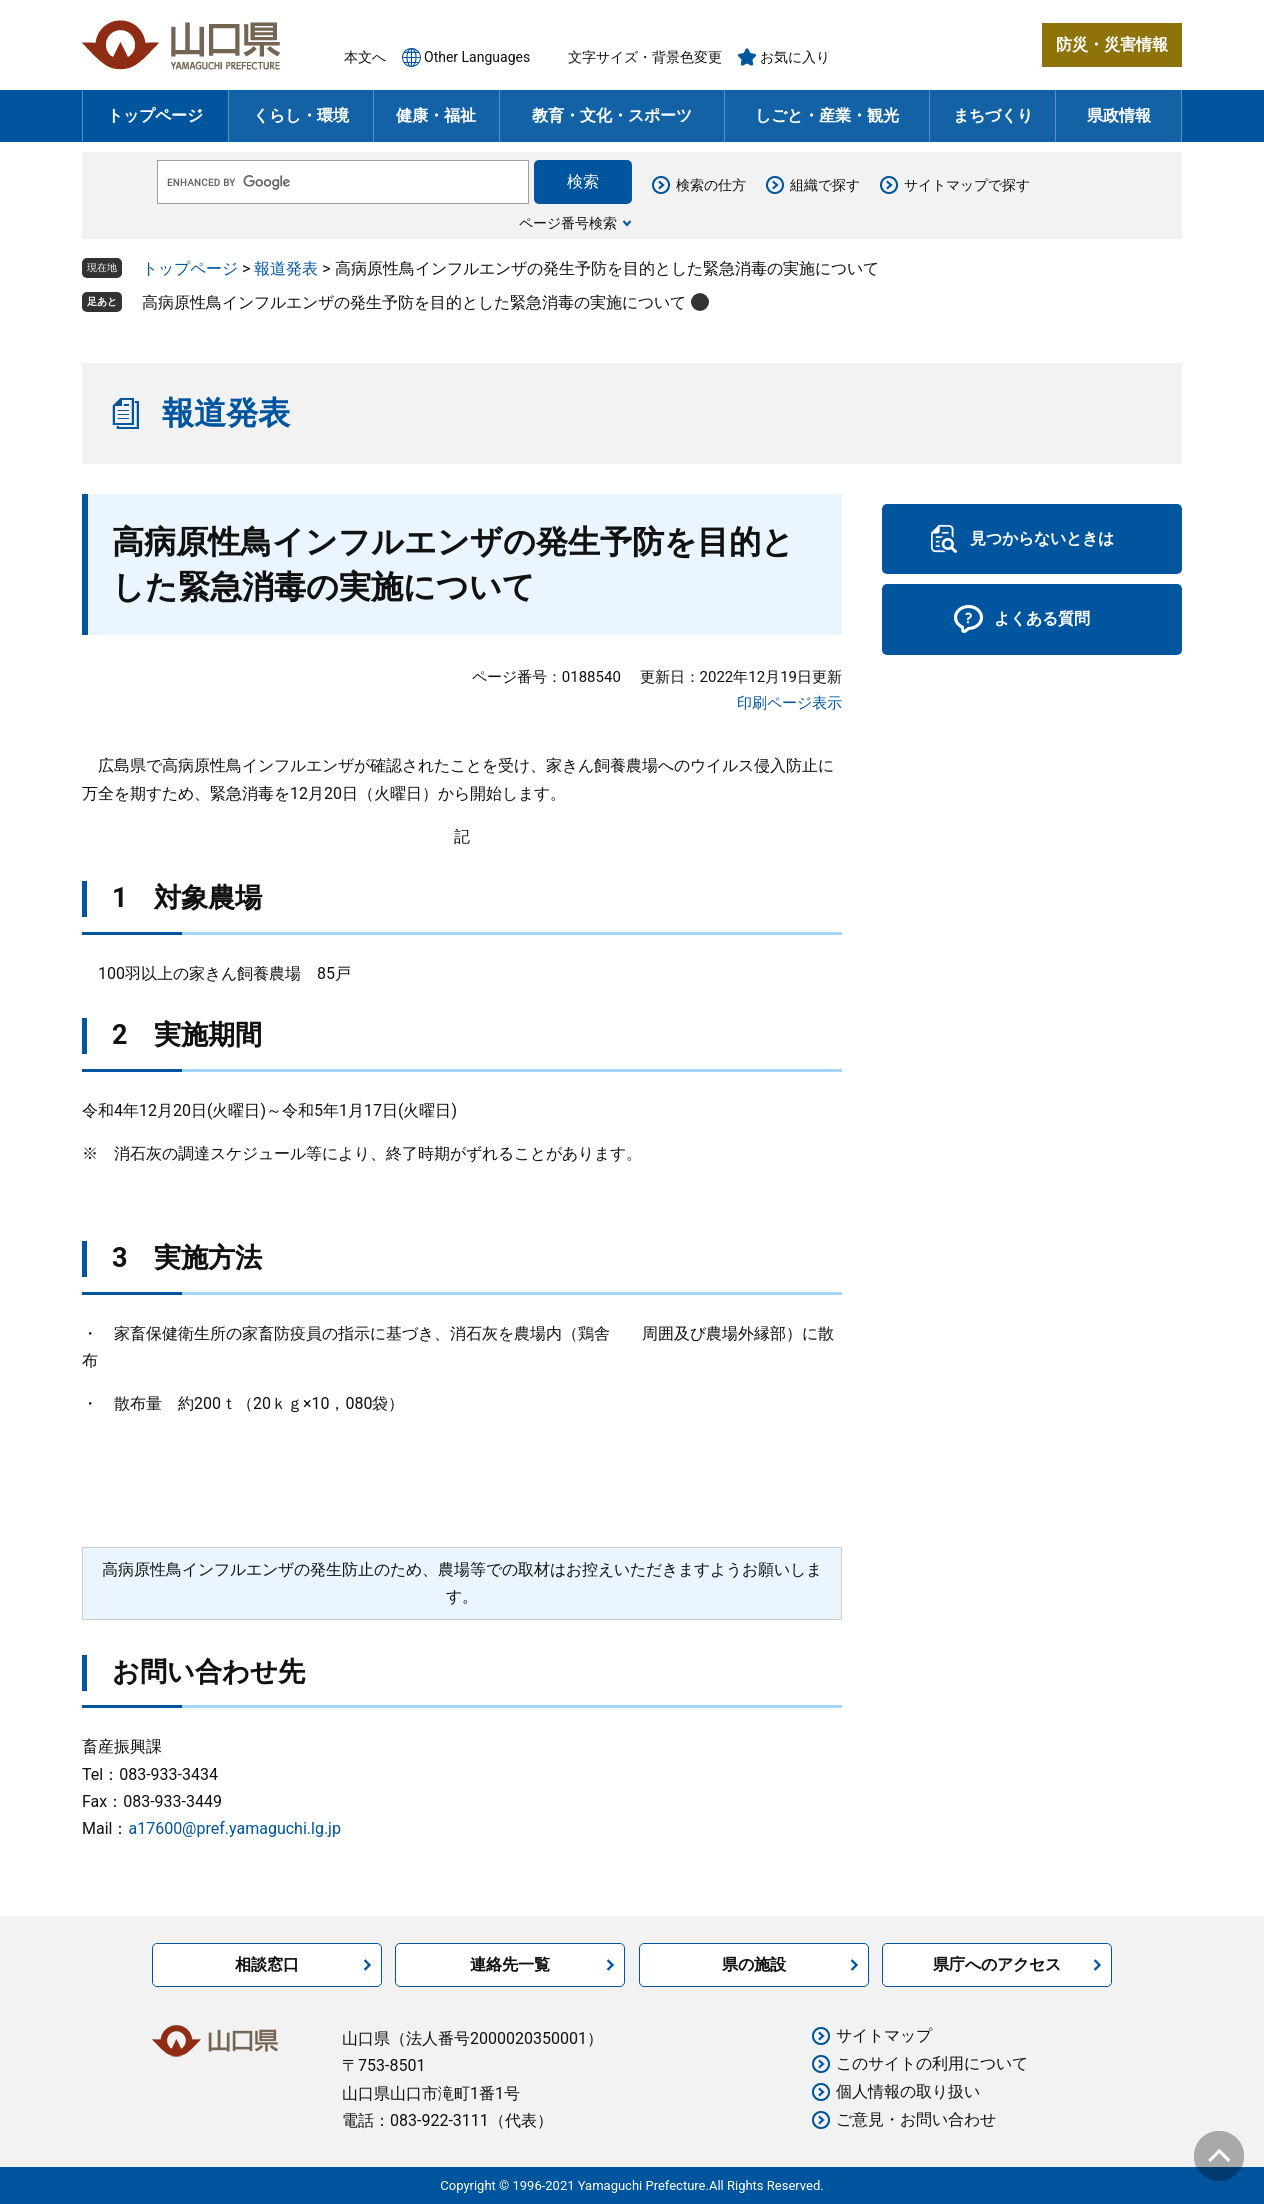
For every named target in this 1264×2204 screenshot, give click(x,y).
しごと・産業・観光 (827, 115)
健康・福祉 (436, 115)
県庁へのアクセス (997, 1964)
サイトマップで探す (967, 185)
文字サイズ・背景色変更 (645, 57)
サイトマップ (884, 2035)
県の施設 (754, 1964)
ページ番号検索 (568, 223)
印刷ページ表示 (789, 703)
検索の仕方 (711, 185)
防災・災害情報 (1112, 44)
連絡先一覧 (510, 1964)
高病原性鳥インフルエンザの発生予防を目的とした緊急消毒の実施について (414, 302)
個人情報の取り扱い (908, 2091)
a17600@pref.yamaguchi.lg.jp (234, 1828)
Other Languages (477, 57)
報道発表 (286, 268)
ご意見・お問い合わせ (916, 2119)
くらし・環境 (301, 115)
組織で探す (825, 185)
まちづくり (993, 115)
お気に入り (795, 57)
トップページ (155, 115)
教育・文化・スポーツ (612, 115)
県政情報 (1119, 115)
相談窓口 (267, 1964)
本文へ (365, 57)
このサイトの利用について (932, 2063)
